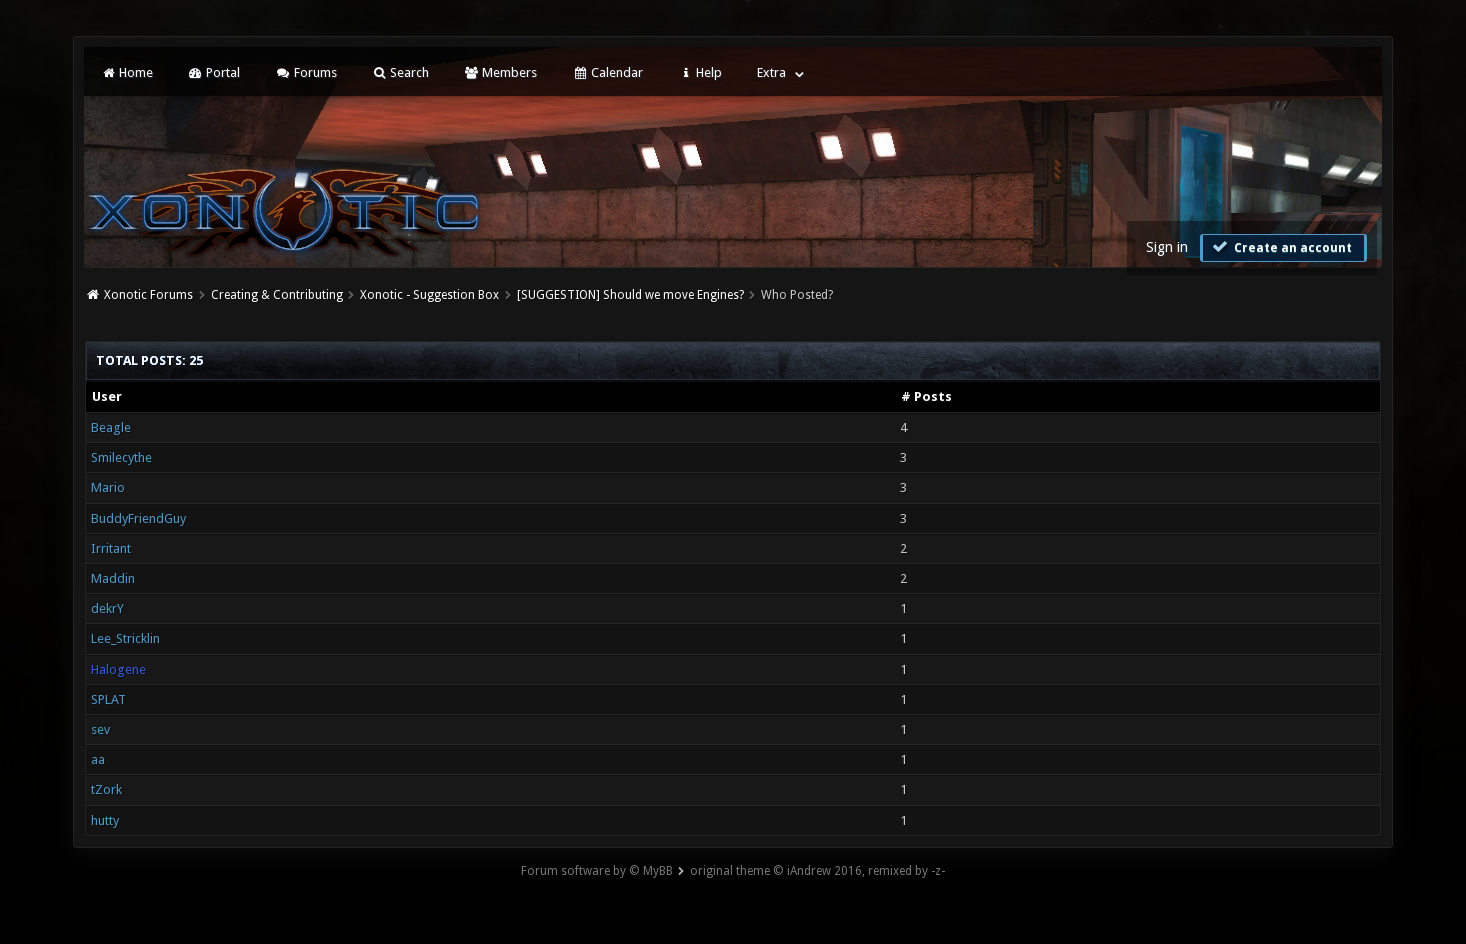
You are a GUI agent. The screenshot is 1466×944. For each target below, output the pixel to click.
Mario (108, 487)
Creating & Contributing (277, 295)
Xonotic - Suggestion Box (429, 295)
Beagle (111, 427)
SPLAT (108, 699)
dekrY (107, 608)
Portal (214, 72)
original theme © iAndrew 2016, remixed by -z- (817, 871)
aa (98, 759)
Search (400, 72)
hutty (105, 820)
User (107, 396)
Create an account (1281, 247)
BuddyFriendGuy (138, 518)
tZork (106, 789)
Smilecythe (121, 457)
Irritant (111, 548)
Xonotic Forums (148, 295)
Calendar (607, 72)
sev (100, 729)
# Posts (926, 396)
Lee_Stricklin (125, 638)
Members (500, 72)
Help (700, 72)
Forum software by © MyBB (597, 871)
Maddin (113, 578)
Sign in (1167, 247)
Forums (305, 72)
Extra (771, 72)
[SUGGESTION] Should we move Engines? (630, 295)
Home (126, 72)
